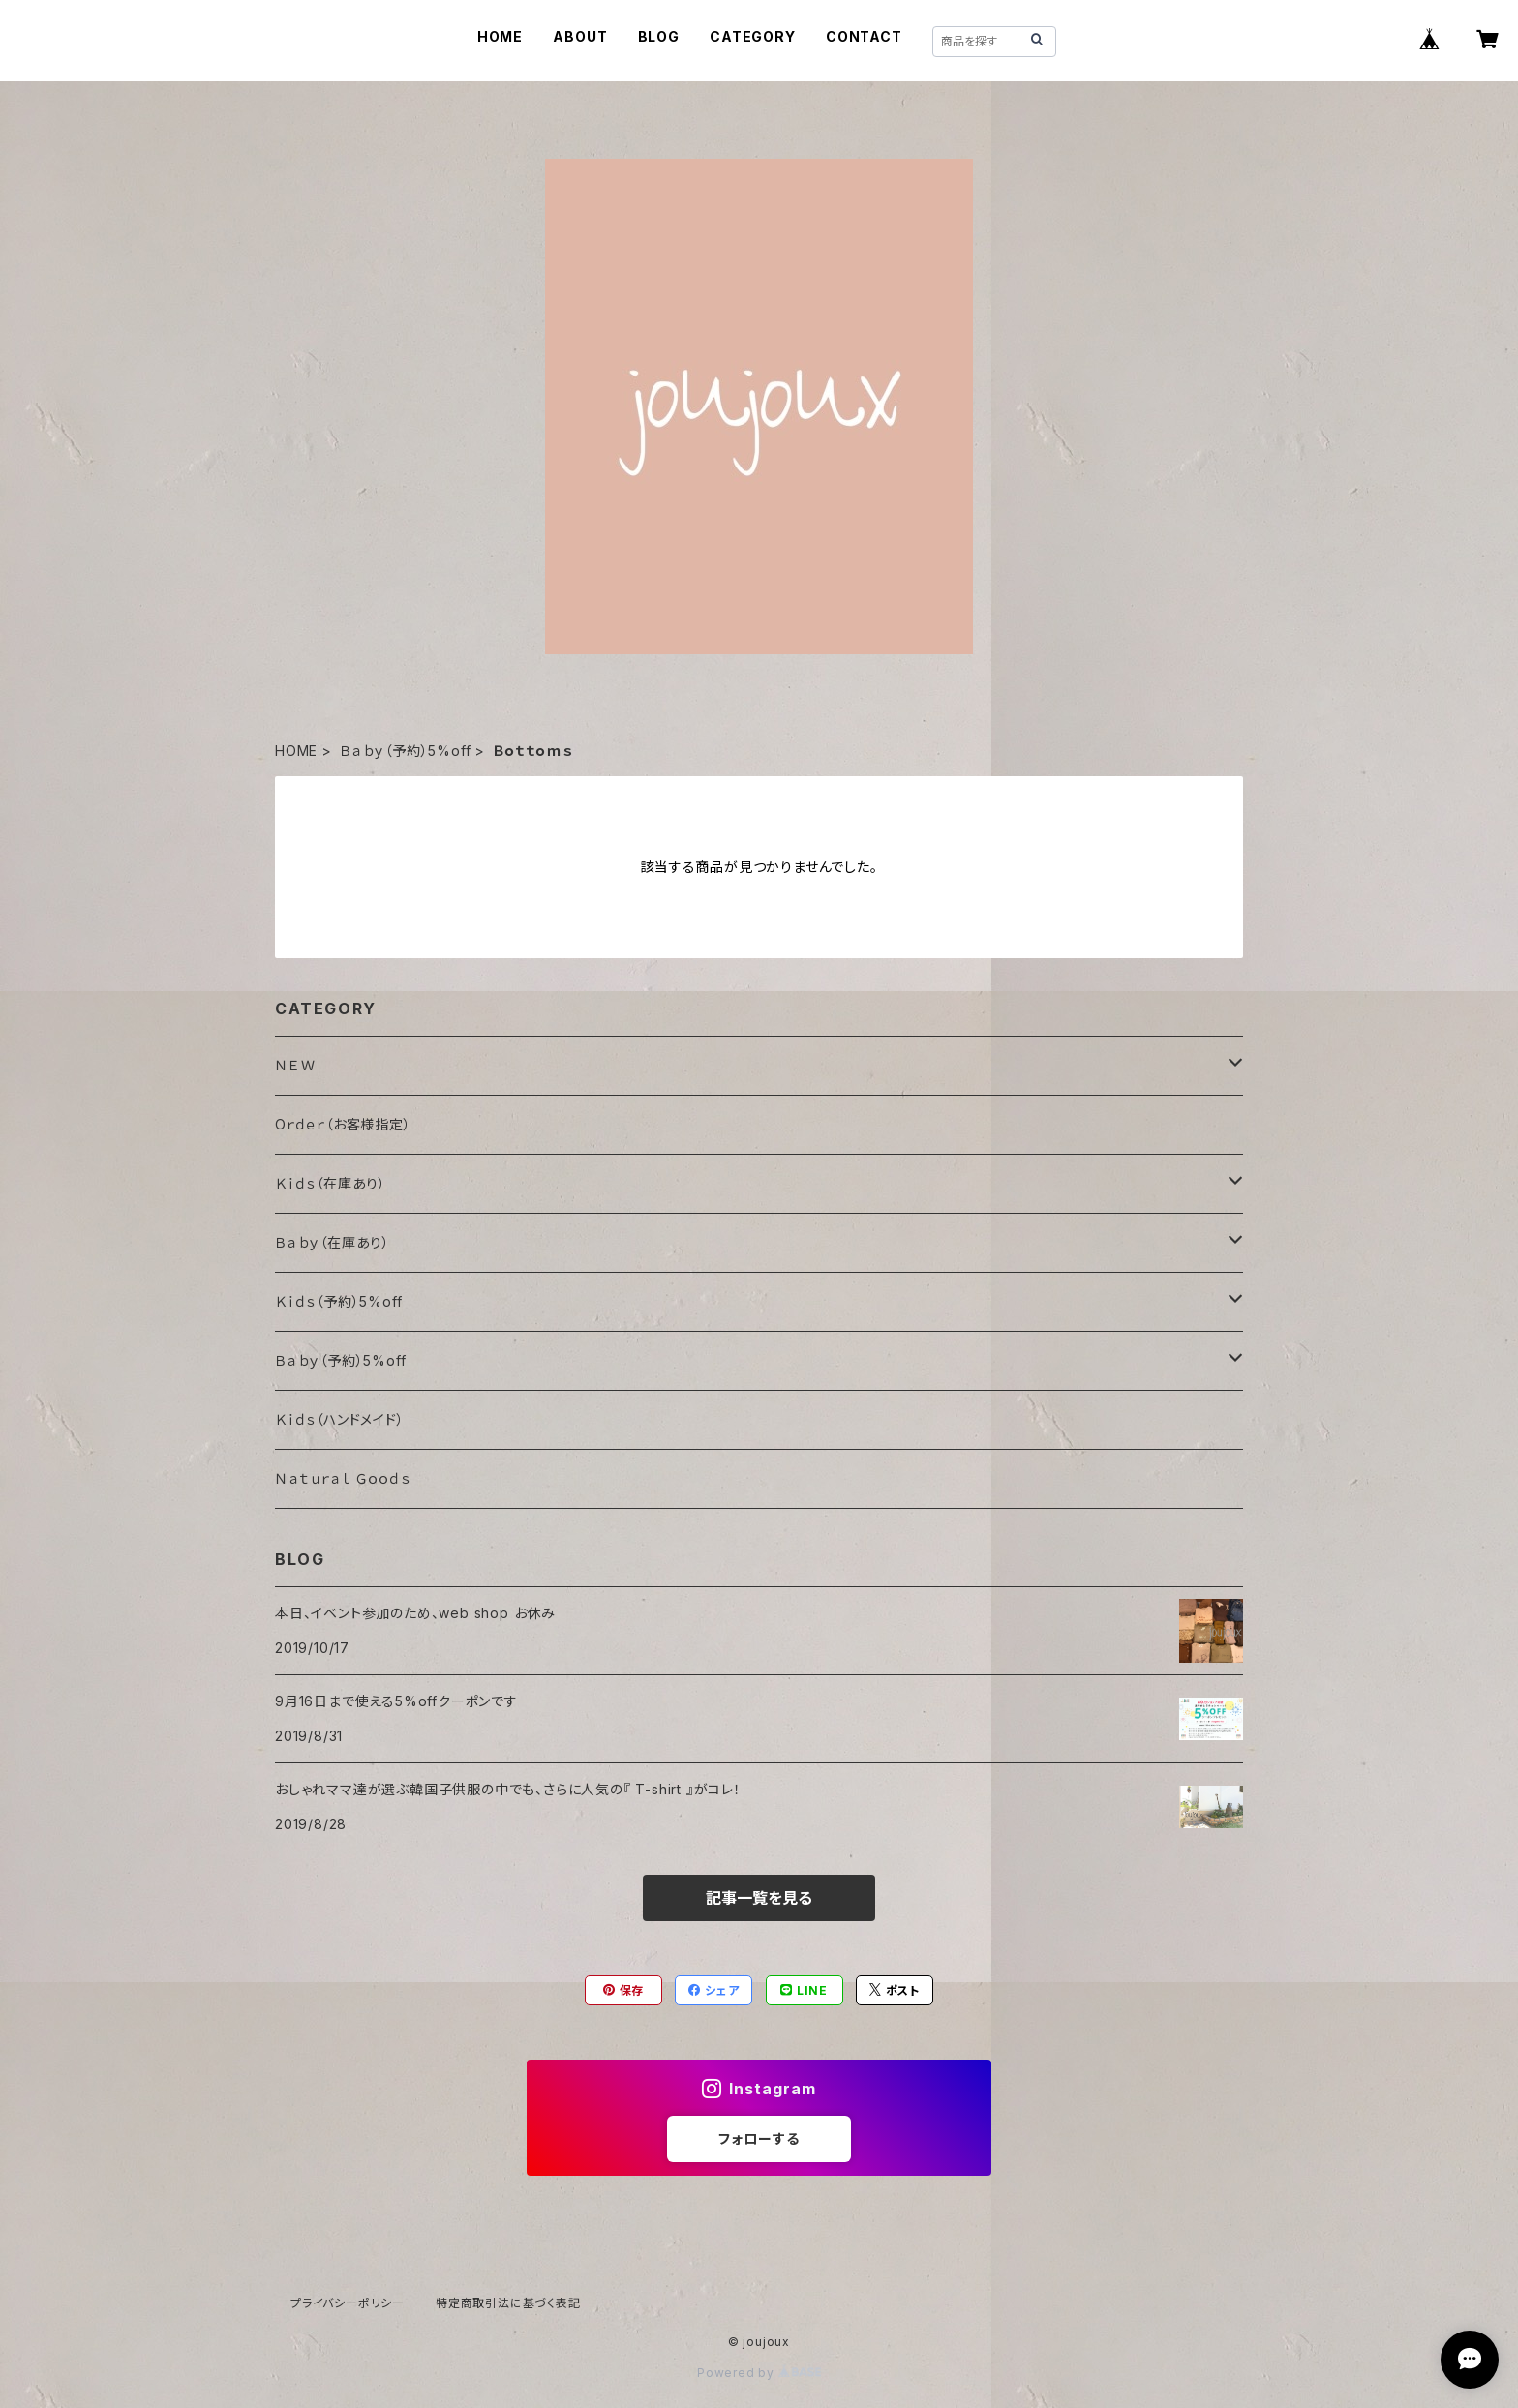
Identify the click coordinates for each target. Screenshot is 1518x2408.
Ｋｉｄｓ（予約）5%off (338, 1301)
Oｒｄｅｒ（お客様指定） (343, 1124)
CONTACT (864, 36)
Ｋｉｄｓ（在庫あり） (330, 1183)
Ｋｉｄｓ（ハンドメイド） (340, 1419)
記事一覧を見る (759, 1898)
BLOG (659, 36)
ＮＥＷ (295, 1065)
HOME (500, 36)
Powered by (759, 2372)
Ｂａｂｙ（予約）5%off (405, 750)
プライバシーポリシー (347, 2303)
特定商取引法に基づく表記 (508, 2303)
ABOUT (580, 36)
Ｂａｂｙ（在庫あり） (332, 1242)
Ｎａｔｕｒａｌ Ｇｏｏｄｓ (342, 1478)
